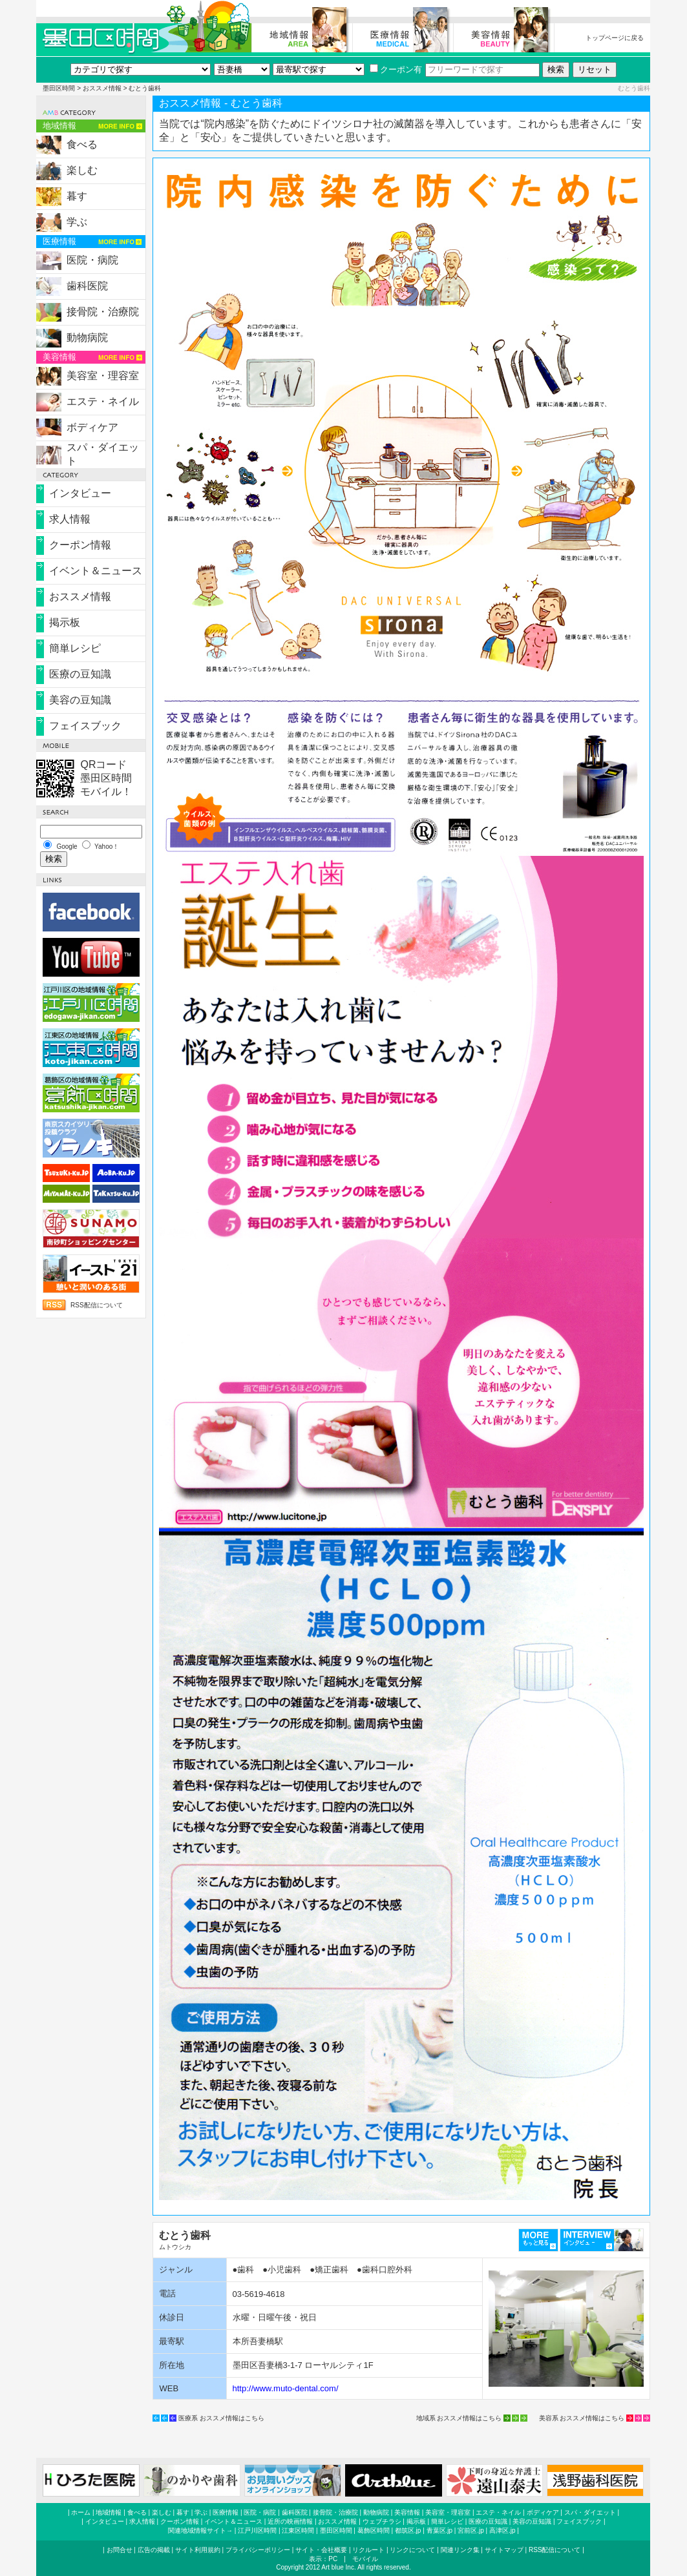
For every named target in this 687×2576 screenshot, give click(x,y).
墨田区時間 (59, 88)
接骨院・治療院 (103, 311)
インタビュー (80, 493)
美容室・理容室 (103, 375)
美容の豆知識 (80, 699)
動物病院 (87, 337)
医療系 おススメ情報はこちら (221, 2418)
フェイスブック (85, 725)
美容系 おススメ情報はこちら (582, 2418)
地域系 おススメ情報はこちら (459, 2418)
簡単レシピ (75, 648)
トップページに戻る (615, 37)
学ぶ (77, 221)
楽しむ (82, 170)
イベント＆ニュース (95, 570)
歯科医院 (87, 285)
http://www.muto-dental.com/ (286, 2388)
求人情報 (69, 519)
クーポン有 (396, 69)
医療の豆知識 (80, 674)
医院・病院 (92, 259)
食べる (82, 144)
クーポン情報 (80, 544)
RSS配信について (96, 1305)
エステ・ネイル (103, 401)
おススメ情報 (102, 88)
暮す (77, 196)
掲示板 (64, 622)
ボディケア (92, 427)
